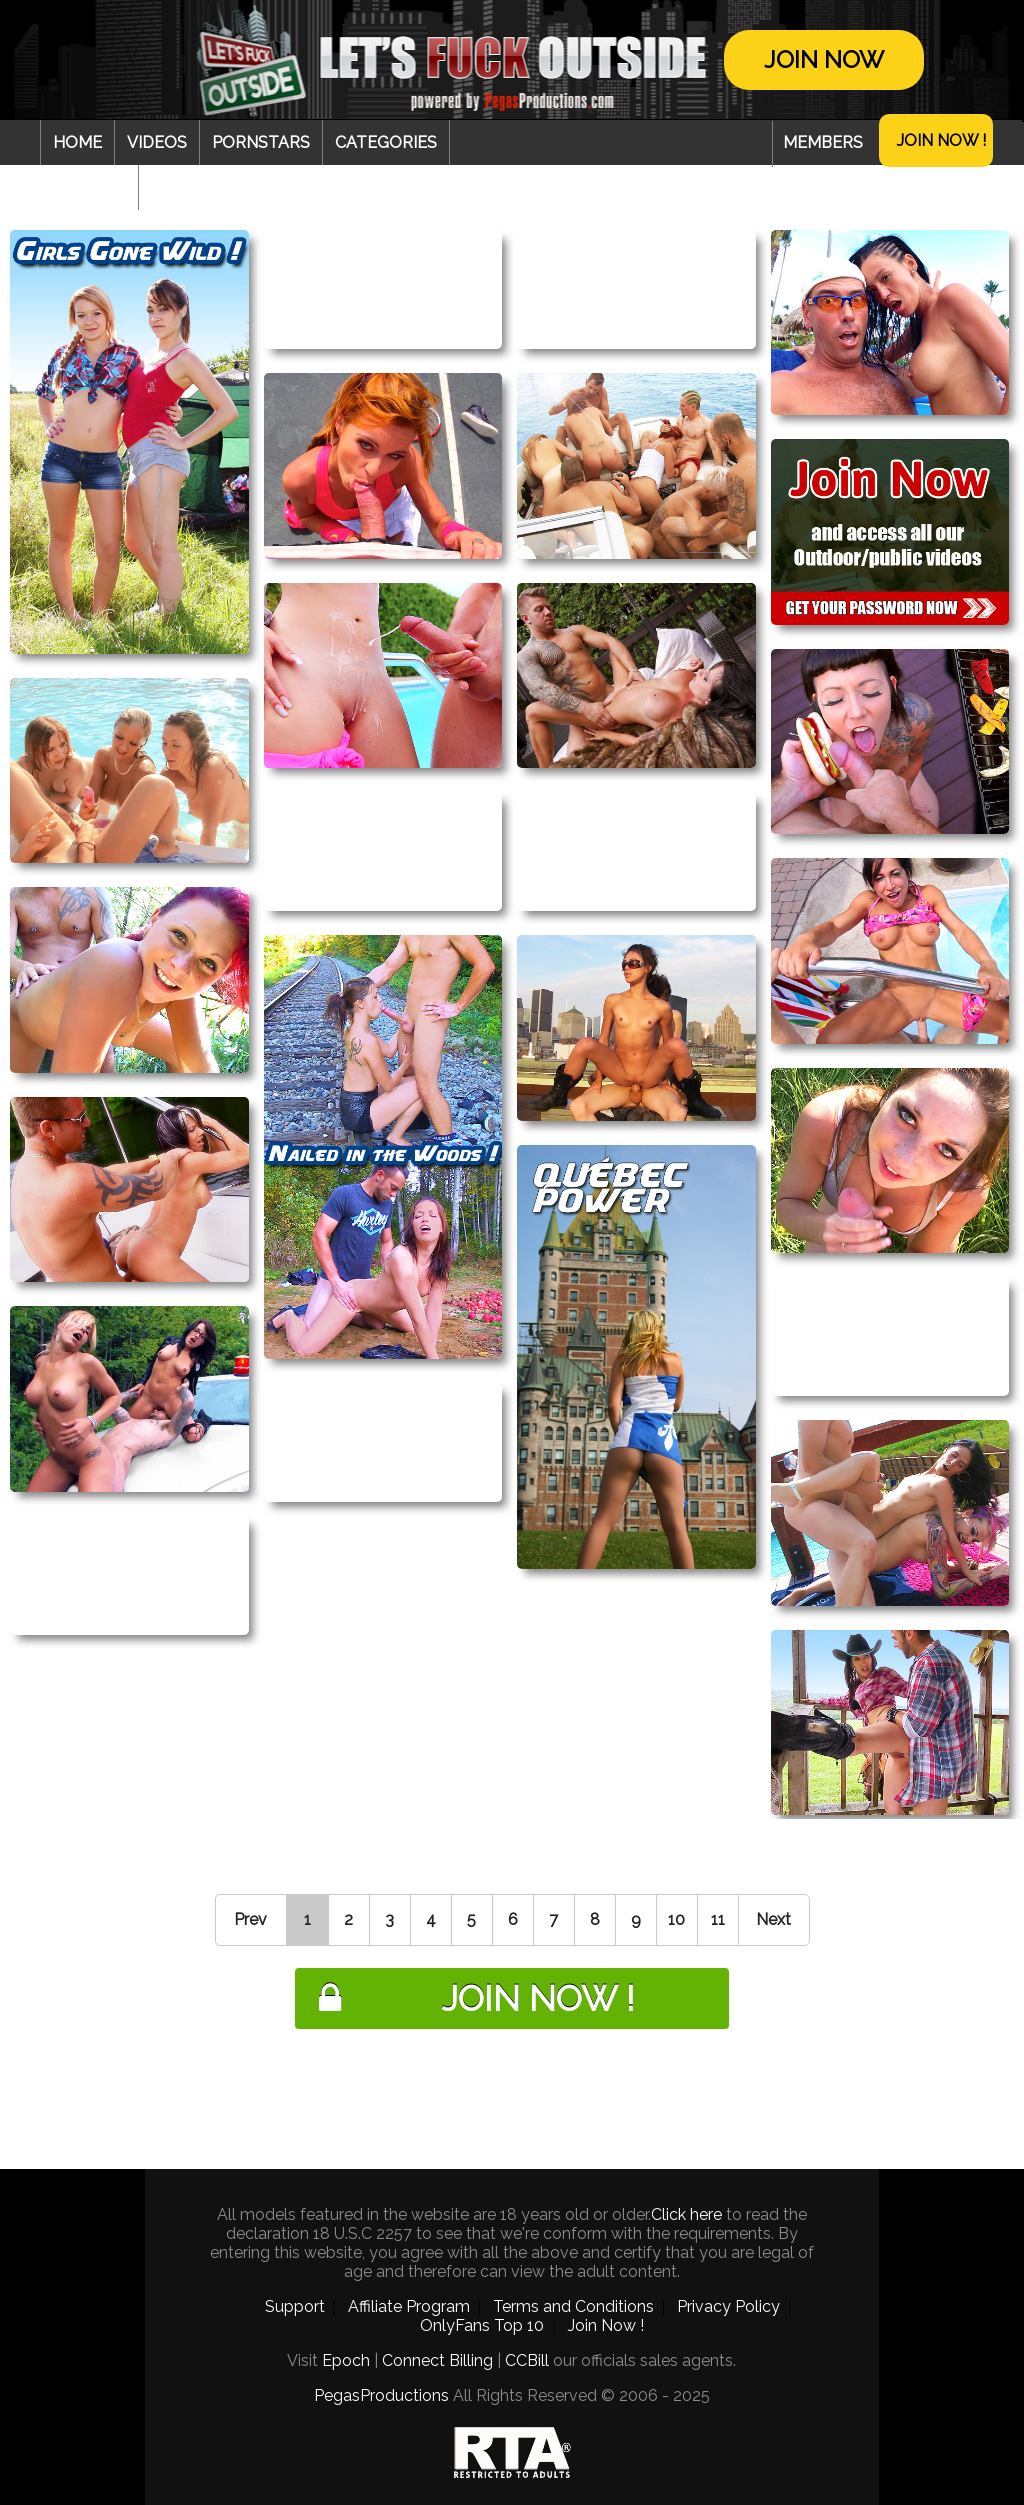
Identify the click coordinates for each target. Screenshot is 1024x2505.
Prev (250, 1919)
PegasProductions (381, 2395)
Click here (686, 2214)
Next (773, 1919)
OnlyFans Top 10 (482, 2325)
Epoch (346, 2360)
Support (295, 2306)
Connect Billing (437, 2360)
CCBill (527, 2360)
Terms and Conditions (573, 2306)
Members (823, 142)
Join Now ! (941, 140)
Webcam (89, 187)
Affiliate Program (409, 2306)
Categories (386, 142)
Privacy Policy (728, 2306)
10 (676, 1919)
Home (77, 142)
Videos (157, 142)
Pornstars (261, 142)
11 (718, 1919)
